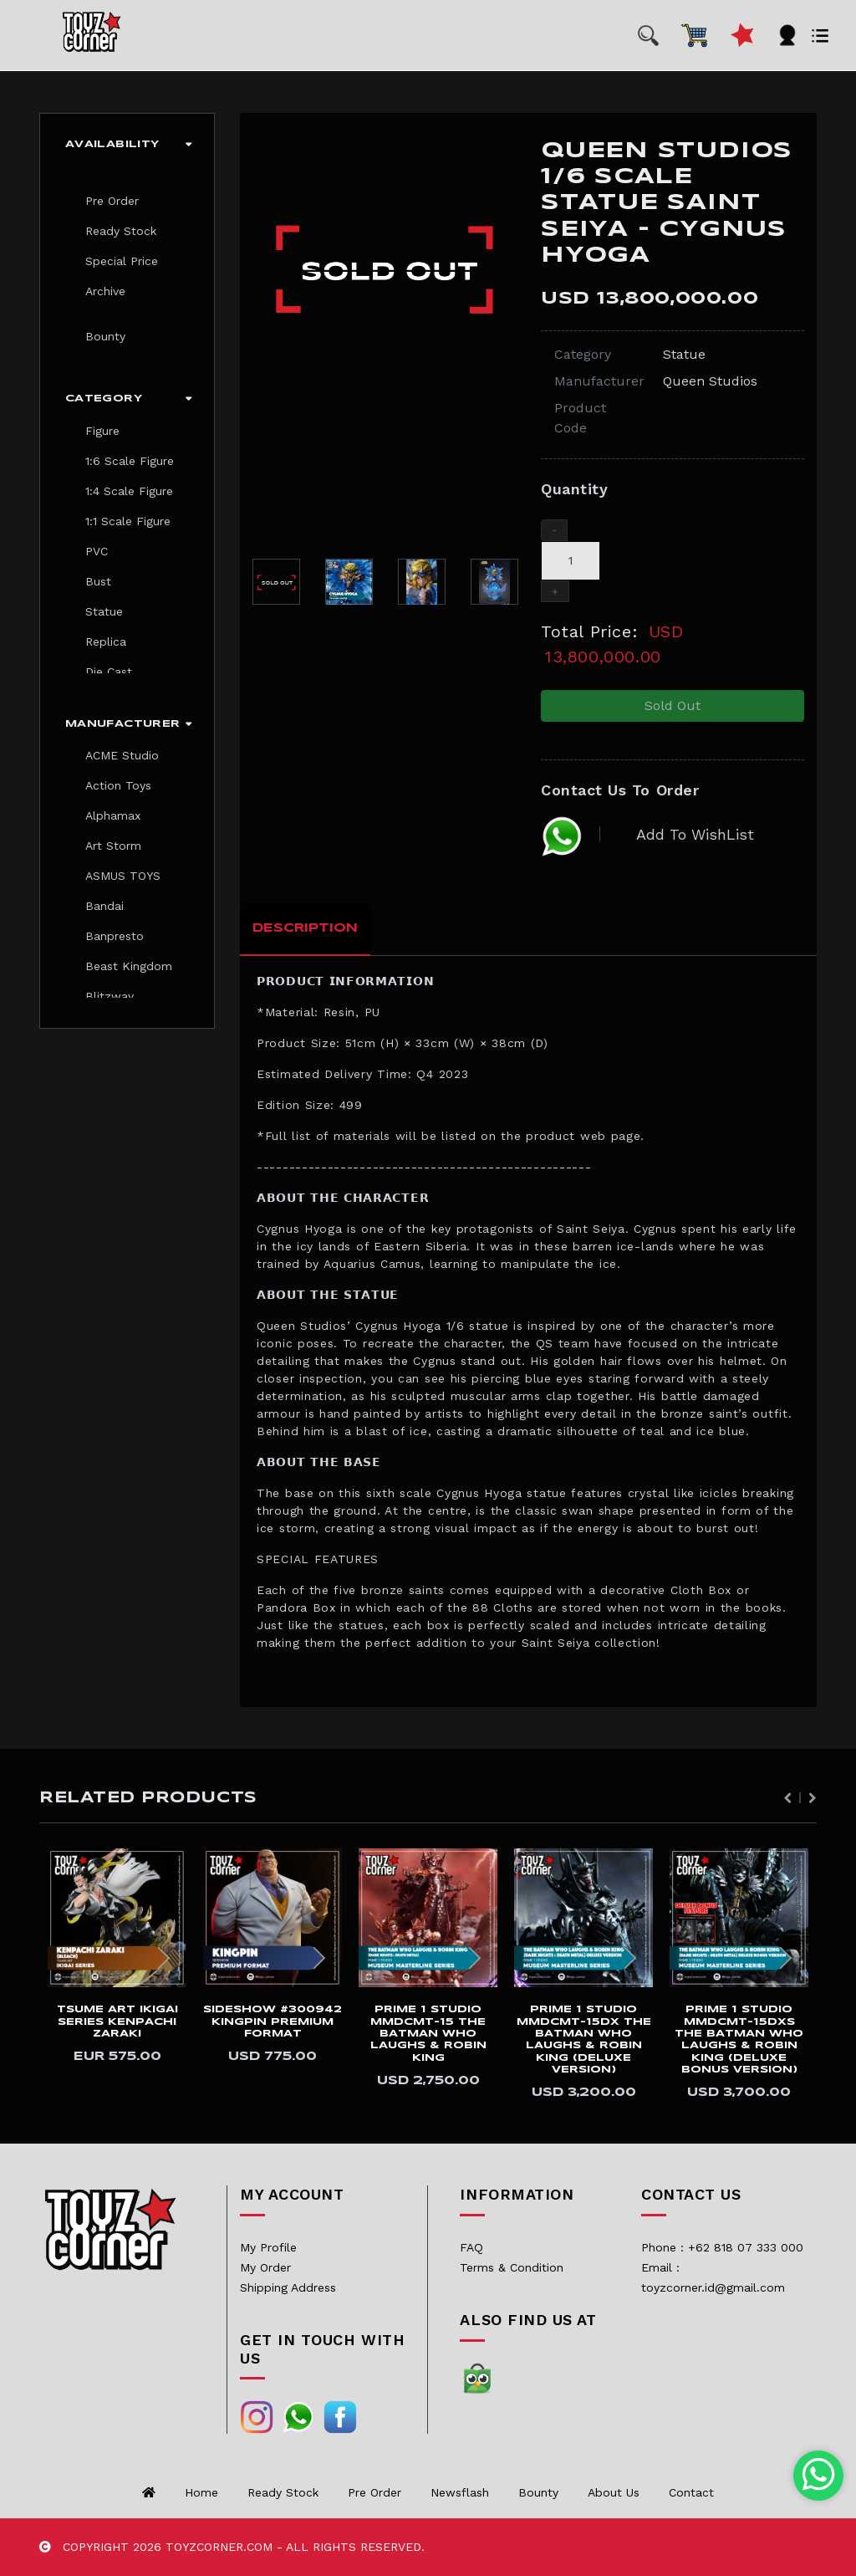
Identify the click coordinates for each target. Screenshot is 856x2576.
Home (201, 2492)
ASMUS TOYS (122, 875)
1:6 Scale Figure (129, 461)
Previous (787, 1798)
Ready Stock (120, 231)
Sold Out (673, 705)
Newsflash (460, 2492)
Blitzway (109, 996)
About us (613, 2492)
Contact (691, 2492)
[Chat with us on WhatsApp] (818, 2475)
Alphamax (112, 815)
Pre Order (112, 200)
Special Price (121, 261)
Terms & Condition (511, 2267)
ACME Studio (122, 755)
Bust (98, 581)
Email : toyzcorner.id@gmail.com (713, 2277)
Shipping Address (288, 2287)
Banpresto (114, 936)
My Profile (268, 2247)
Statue (104, 611)
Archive (105, 291)
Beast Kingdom (128, 966)
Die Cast (108, 671)
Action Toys (118, 785)
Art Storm (113, 845)
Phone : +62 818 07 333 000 (722, 2247)
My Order (265, 2267)
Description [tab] (305, 928)
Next (812, 1798)
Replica (105, 641)
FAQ (471, 2247)
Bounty (105, 336)
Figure (102, 430)
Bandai (104, 905)
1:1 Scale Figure (128, 521)
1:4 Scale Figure (129, 491)
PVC (96, 551)
